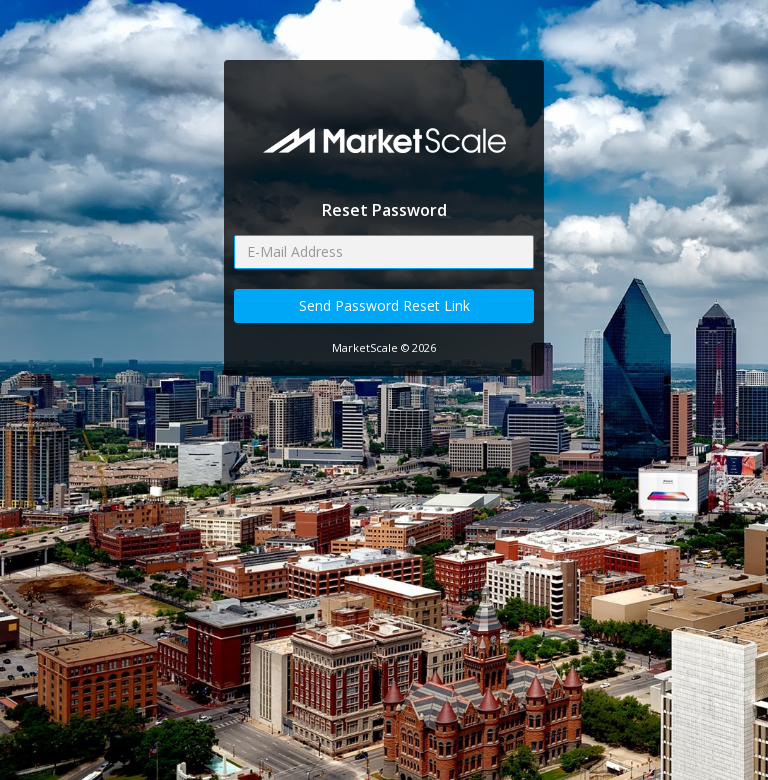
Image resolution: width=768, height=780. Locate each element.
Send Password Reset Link (384, 305)
